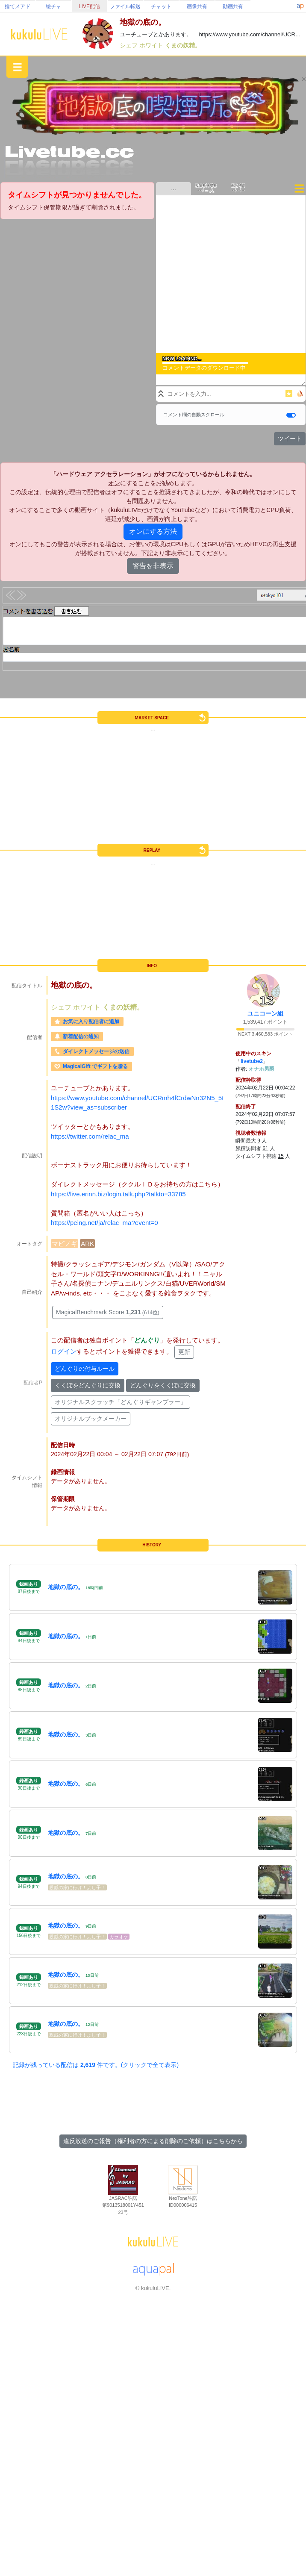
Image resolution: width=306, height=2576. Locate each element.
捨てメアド (17, 6)
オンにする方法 (153, 531)
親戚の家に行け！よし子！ (77, 1887)
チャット (161, 6)
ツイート (290, 438)
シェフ (129, 45)
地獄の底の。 (66, 1587)
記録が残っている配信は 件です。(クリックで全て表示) (96, 2064)
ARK (87, 1243)
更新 (184, 1351)
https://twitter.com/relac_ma (90, 1136)
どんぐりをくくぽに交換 (163, 1385)
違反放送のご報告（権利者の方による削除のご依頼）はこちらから (153, 2140)
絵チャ (53, 6)
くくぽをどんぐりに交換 (88, 1385)
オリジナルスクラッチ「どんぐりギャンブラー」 (120, 1401)
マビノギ (64, 1243)
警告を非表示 (153, 565)
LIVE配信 (89, 6)
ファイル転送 (125, 6)
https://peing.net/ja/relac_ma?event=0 (104, 1222)
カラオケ (118, 1936)
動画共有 (233, 6)
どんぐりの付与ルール (85, 1368)
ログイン (63, 1351)
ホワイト (152, 45)
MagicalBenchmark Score (107, 1312)
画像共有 (197, 6)
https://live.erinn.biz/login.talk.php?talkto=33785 (118, 1194)
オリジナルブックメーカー (91, 1418)
